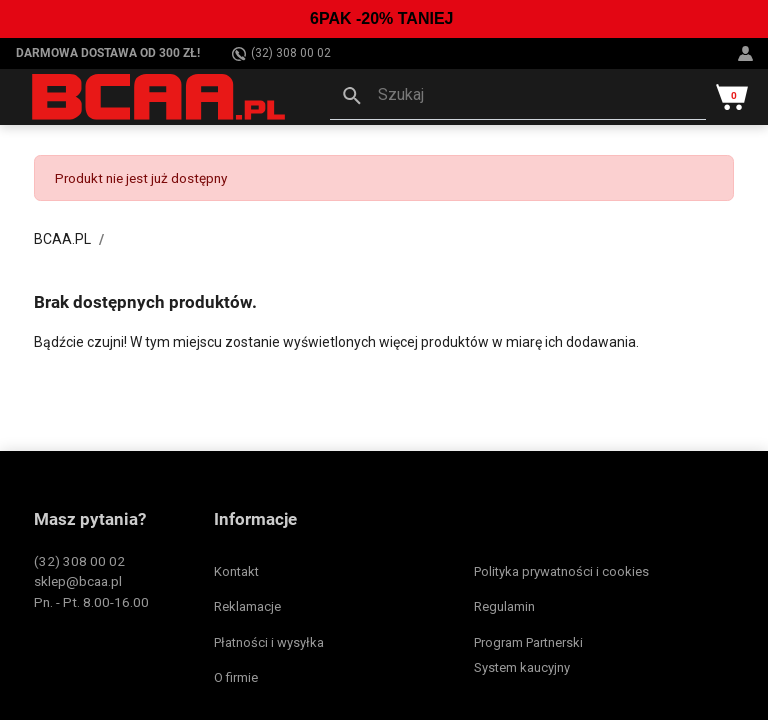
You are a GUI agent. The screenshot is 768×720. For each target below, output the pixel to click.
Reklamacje (247, 606)
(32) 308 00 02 (281, 53)
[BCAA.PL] (160, 96)
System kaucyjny (522, 667)
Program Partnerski (528, 642)
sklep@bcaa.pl (78, 581)
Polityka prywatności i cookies (561, 571)
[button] (518, 97)
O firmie (236, 677)
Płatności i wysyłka (269, 642)
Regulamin (504, 606)
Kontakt (236, 571)
